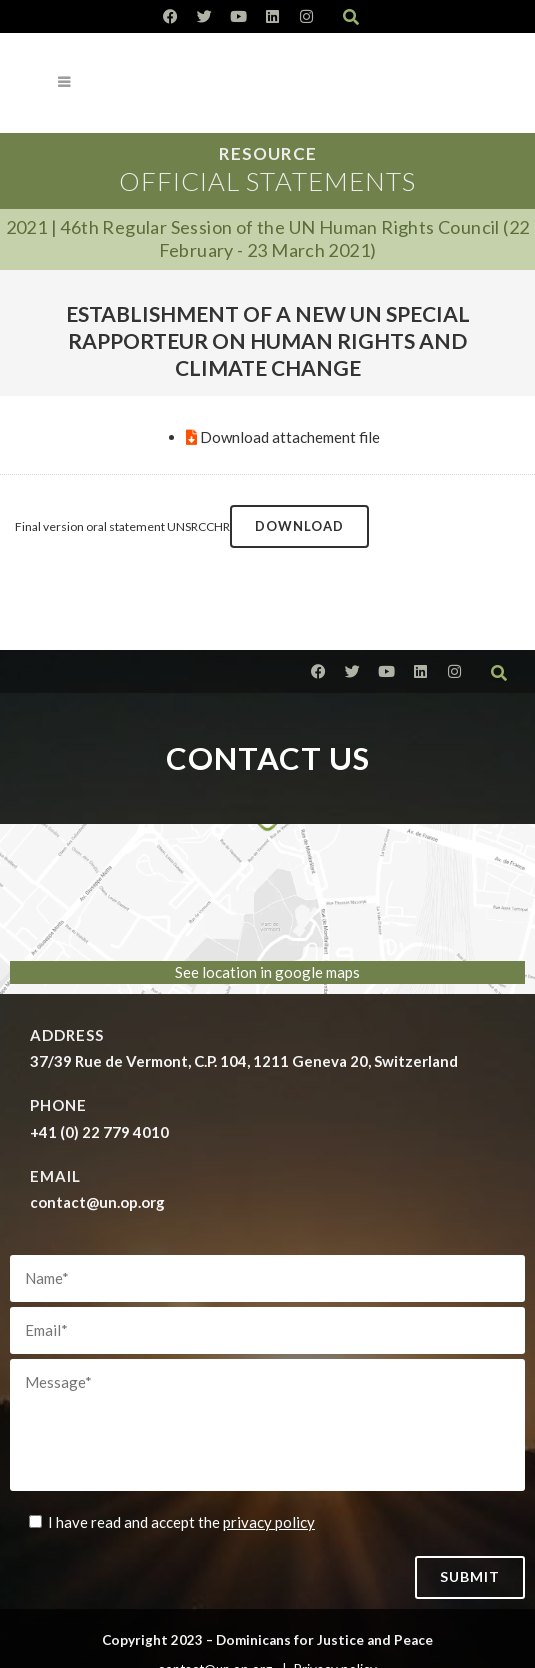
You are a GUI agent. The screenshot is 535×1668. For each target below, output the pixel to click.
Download (299, 526)
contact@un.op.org (97, 1202)
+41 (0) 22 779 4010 (99, 1132)
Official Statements (267, 181)
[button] (351, 17)
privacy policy (269, 1522)
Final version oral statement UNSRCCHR (122, 526)
